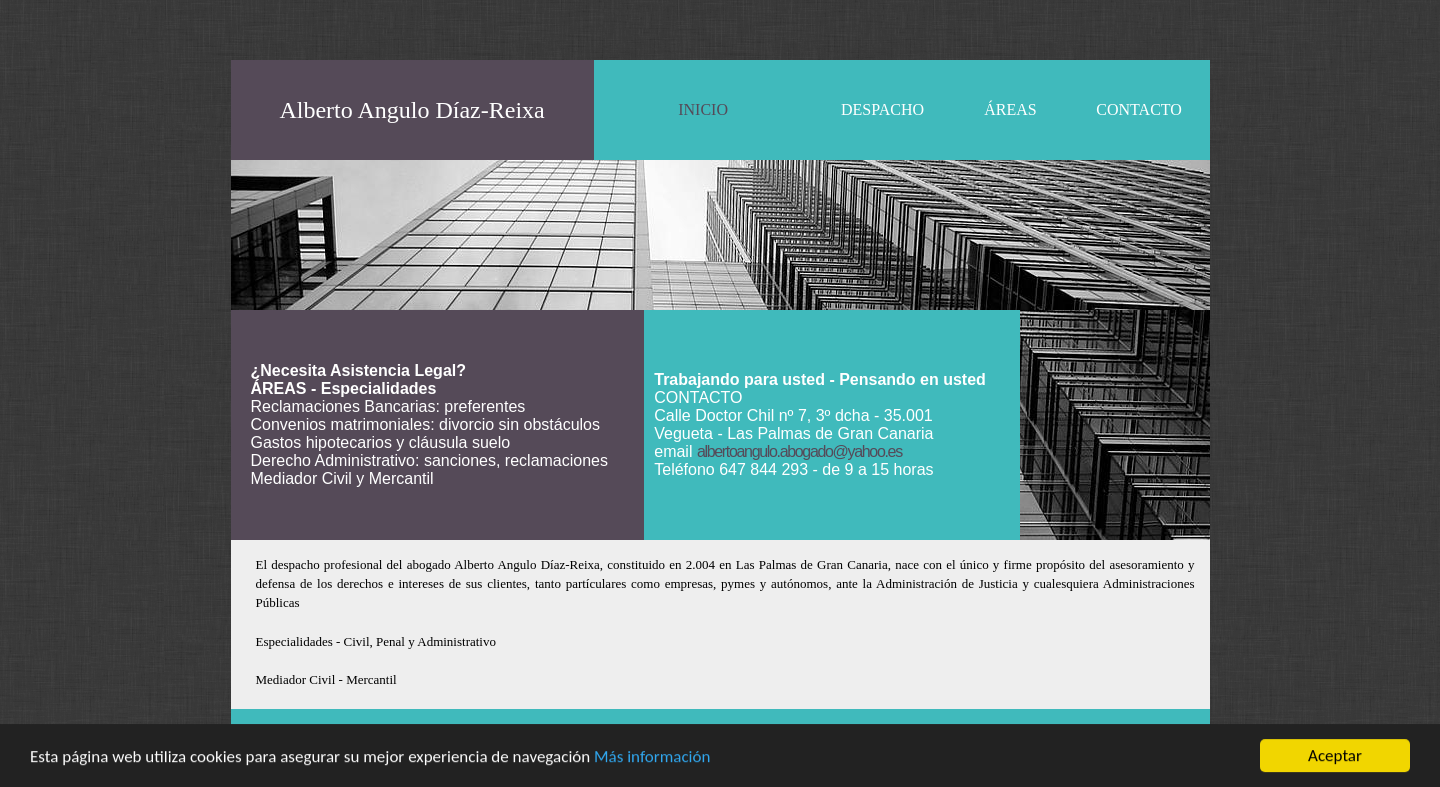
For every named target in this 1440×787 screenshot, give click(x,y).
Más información (652, 757)
